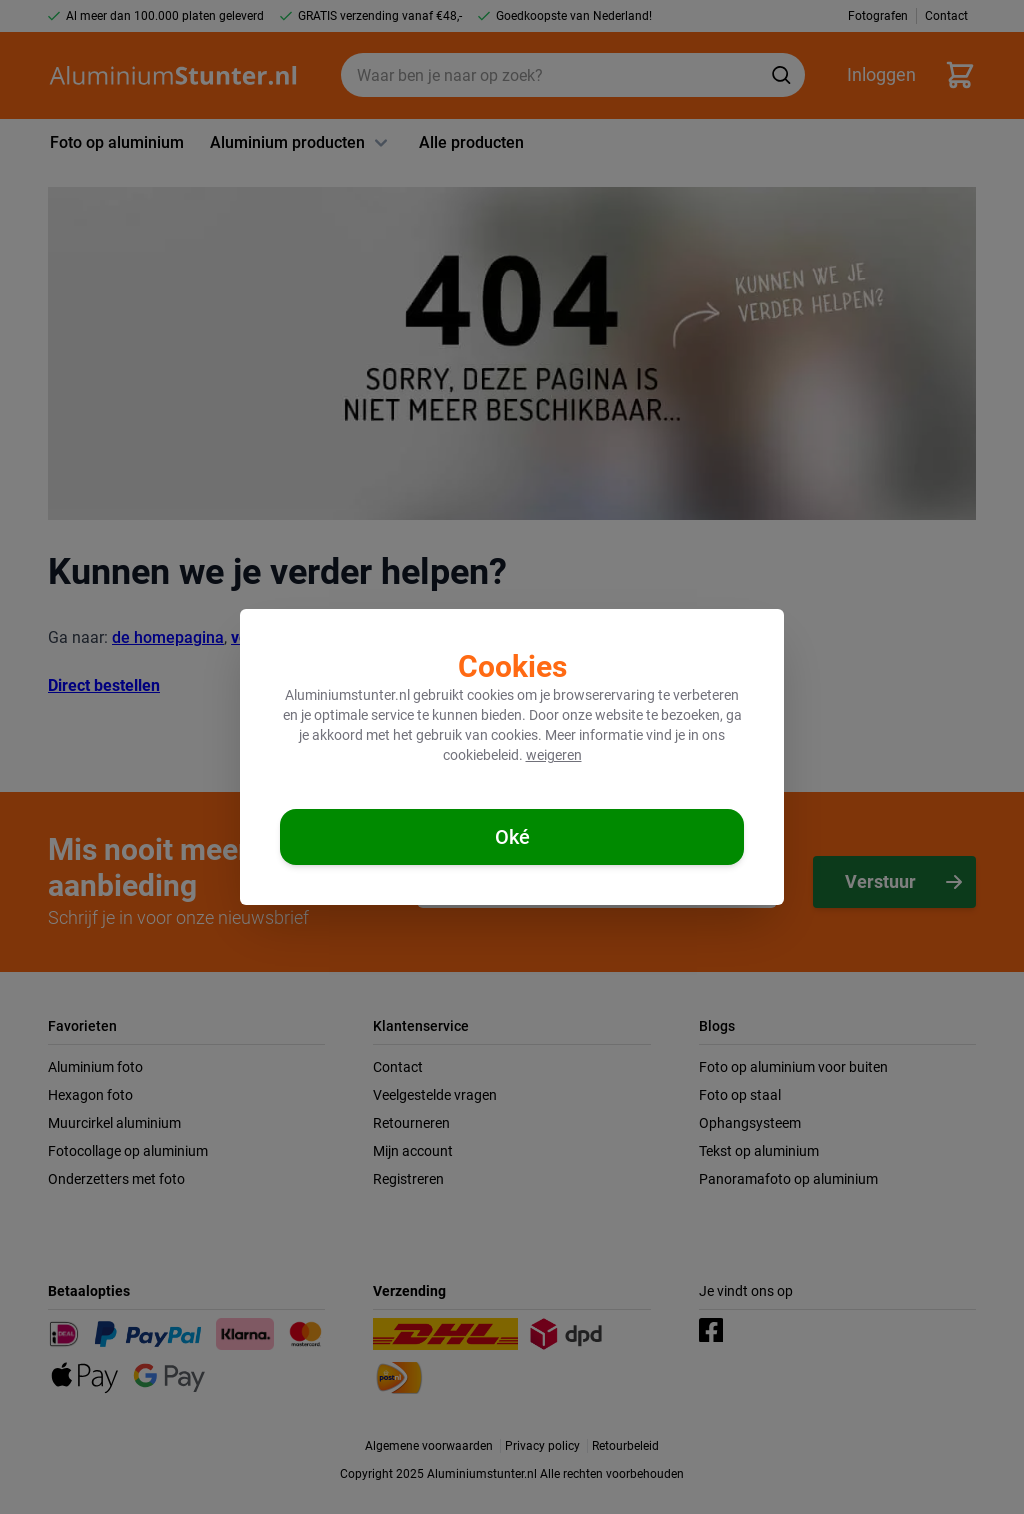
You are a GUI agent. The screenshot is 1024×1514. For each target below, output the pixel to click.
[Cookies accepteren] (512, 837)
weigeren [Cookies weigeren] (554, 755)
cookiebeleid (481, 755)
